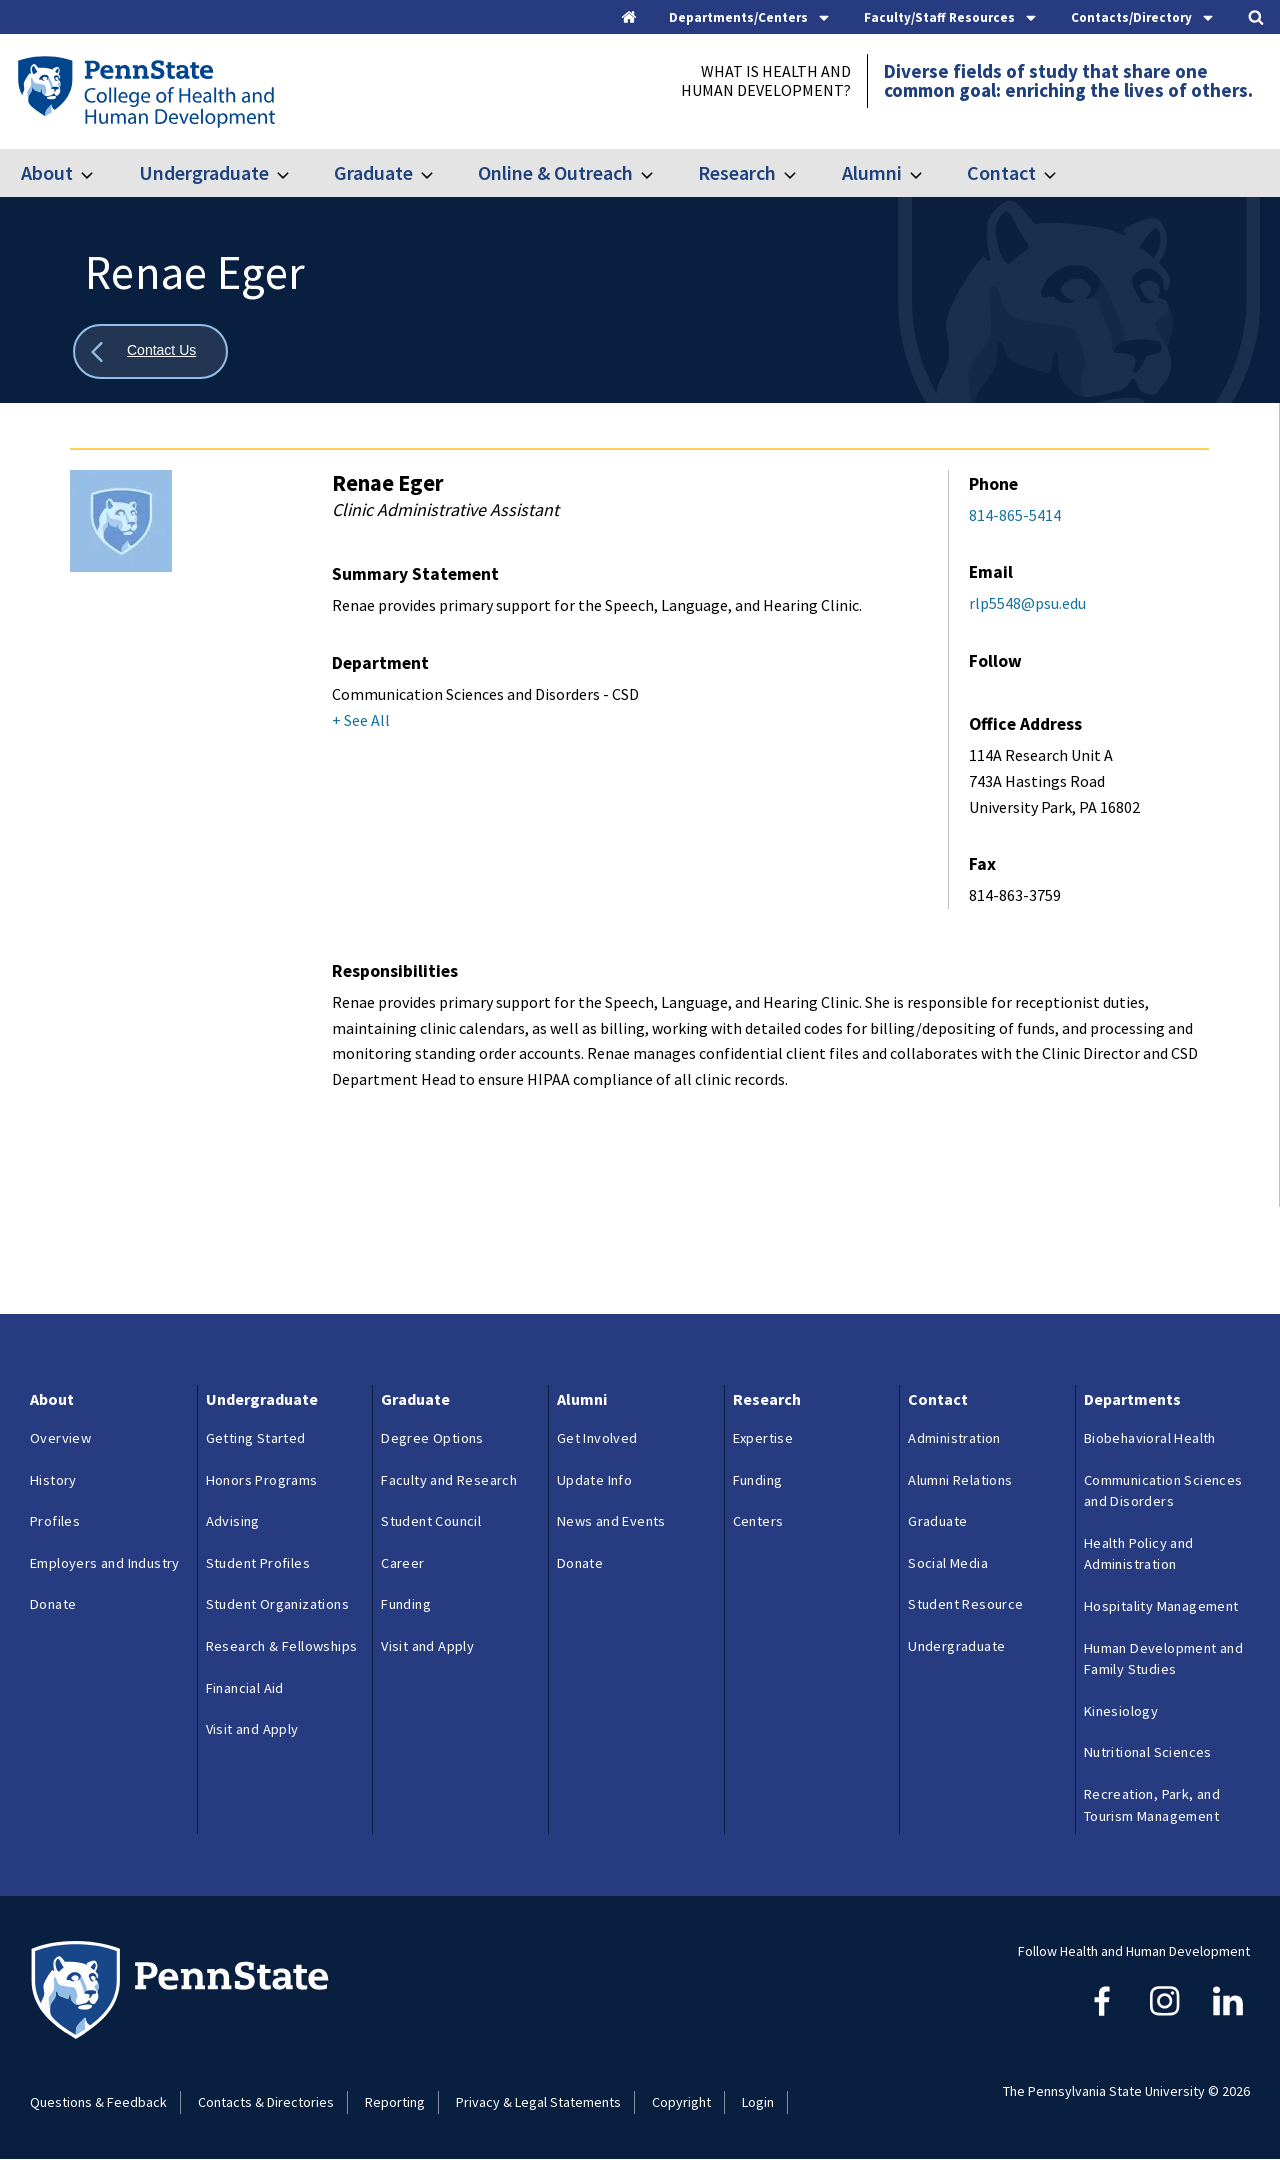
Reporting (395, 2102)
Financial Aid (245, 1688)
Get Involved (597, 1438)
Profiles (55, 1521)
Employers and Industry (105, 1563)
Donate (53, 1604)
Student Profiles (258, 1563)
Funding (406, 1604)
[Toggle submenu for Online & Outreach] (659, 173)
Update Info (594, 1480)
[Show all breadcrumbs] (150, 351)
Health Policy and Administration (1139, 1554)
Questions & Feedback (98, 2102)
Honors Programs (262, 1480)
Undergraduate (204, 172)
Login (758, 2102)
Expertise (763, 1438)
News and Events (611, 1521)
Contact (1001, 172)
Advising (233, 1521)
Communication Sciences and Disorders (1163, 1491)
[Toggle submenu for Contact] (1062, 173)
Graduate (373, 172)
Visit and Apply (252, 1729)
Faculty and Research (449, 1480)
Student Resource (965, 1604)
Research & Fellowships (282, 1646)
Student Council (431, 1521)
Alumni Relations (960, 1480)
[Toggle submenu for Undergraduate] (295, 173)
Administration (954, 1438)
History (53, 1480)
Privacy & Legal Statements (538, 2102)
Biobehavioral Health (1150, 1438)
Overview (60, 1438)
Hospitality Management (1161, 1606)
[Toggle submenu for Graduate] (439, 173)
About (47, 172)
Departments (1132, 1399)
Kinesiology (1121, 1711)
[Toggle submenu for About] (99, 173)
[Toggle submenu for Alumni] (928, 173)
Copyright (681, 2102)
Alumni (872, 172)
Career (402, 1563)
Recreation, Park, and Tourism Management (1152, 1805)
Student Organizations (277, 1604)
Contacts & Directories (266, 2102)
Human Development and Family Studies (1163, 1659)
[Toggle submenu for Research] (802, 173)
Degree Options (432, 1438)
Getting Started (256, 1438)
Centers (758, 1521)
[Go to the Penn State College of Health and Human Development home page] (145, 91)
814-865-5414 (1015, 515)
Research (737, 172)
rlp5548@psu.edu (1027, 603)
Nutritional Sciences (1148, 1752)
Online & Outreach (555, 172)
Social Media (948, 1563)
